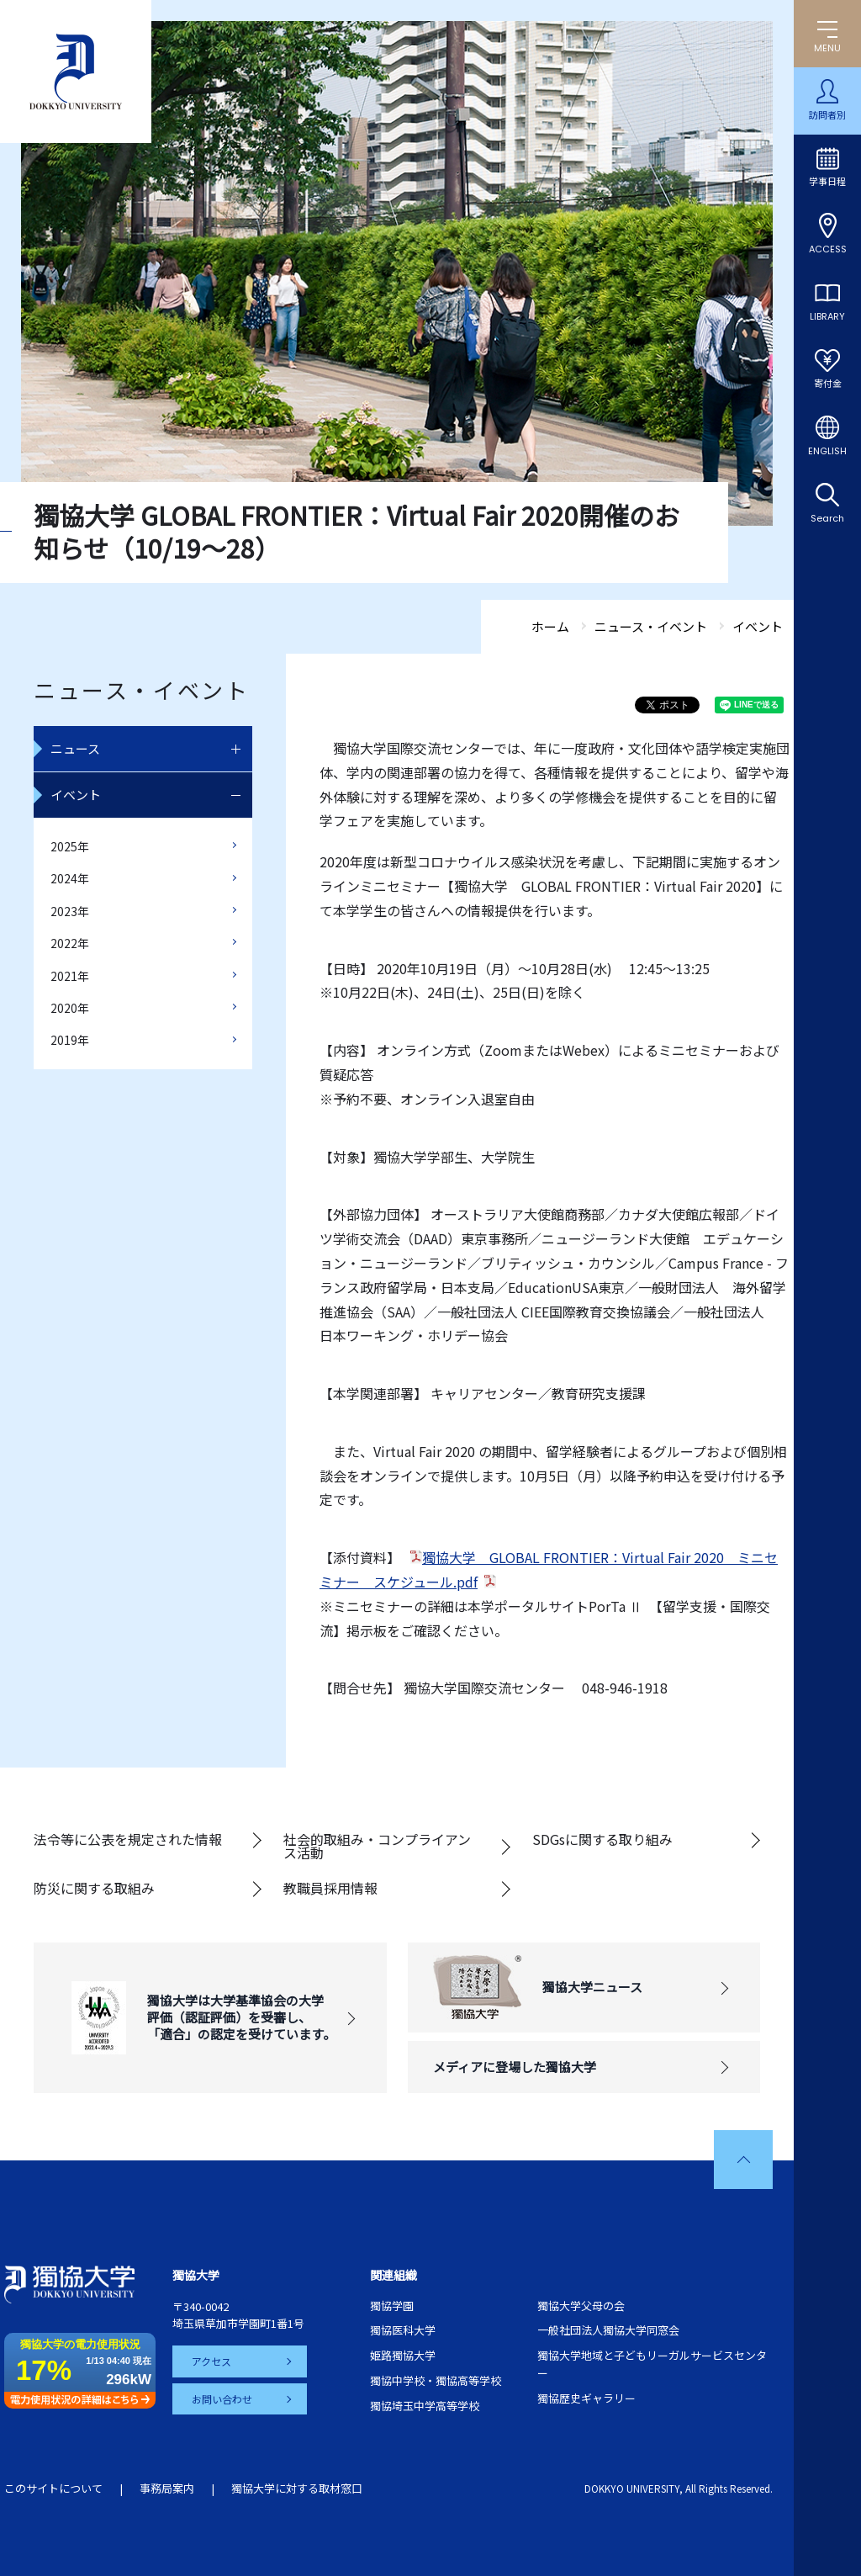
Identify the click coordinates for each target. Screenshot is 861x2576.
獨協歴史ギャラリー (586, 2398)
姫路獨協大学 (403, 2355)
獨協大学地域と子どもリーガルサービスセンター (652, 2364)
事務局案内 (167, 2488)
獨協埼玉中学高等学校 (424, 2406)
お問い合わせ (223, 2398)
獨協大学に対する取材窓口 (296, 2488)
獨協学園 (392, 2306)
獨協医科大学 (403, 2330)
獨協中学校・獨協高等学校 (435, 2380)
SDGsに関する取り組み (602, 1839)
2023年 (69, 911)
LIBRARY (827, 316)
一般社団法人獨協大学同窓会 (608, 2330)
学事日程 (827, 181)
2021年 (69, 975)
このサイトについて (53, 2488)
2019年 (69, 1039)
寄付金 (828, 383)
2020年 (69, 1007)
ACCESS (828, 249)
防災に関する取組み (94, 1888)
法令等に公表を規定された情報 (128, 1839)
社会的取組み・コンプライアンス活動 (377, 1846)
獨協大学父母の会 (581, 2306)
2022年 (69, 943)
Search (827, 518)
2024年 (69, 878)
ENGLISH (827, 451)
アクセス (212, 2361)
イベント (75, 794)
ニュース (75, 748)
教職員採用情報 (330, 1888)
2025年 (69, 846)
